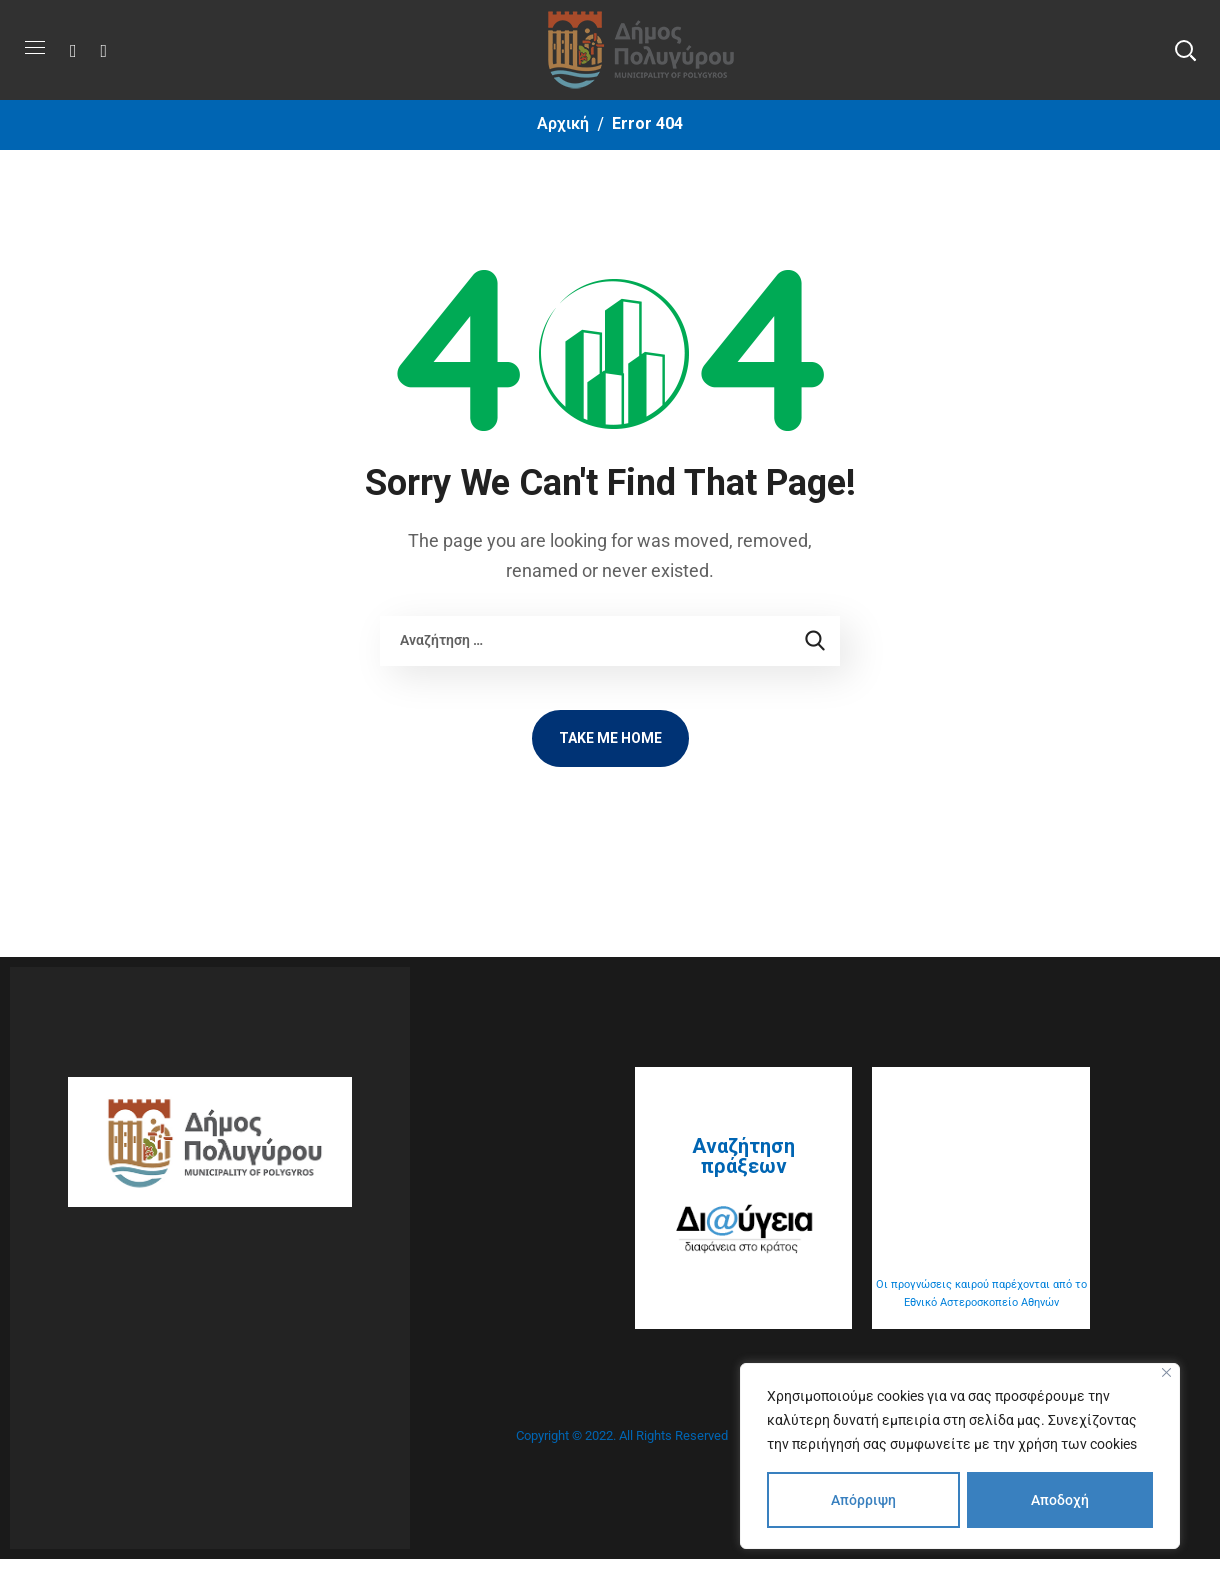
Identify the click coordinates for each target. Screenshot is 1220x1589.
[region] (960, 1456)
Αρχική (563, 123)
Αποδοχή (1060, 1500)
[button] (1185, 50)
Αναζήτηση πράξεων (743, 1156)
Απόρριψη (863, 1500)
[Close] (1166, 1372)
